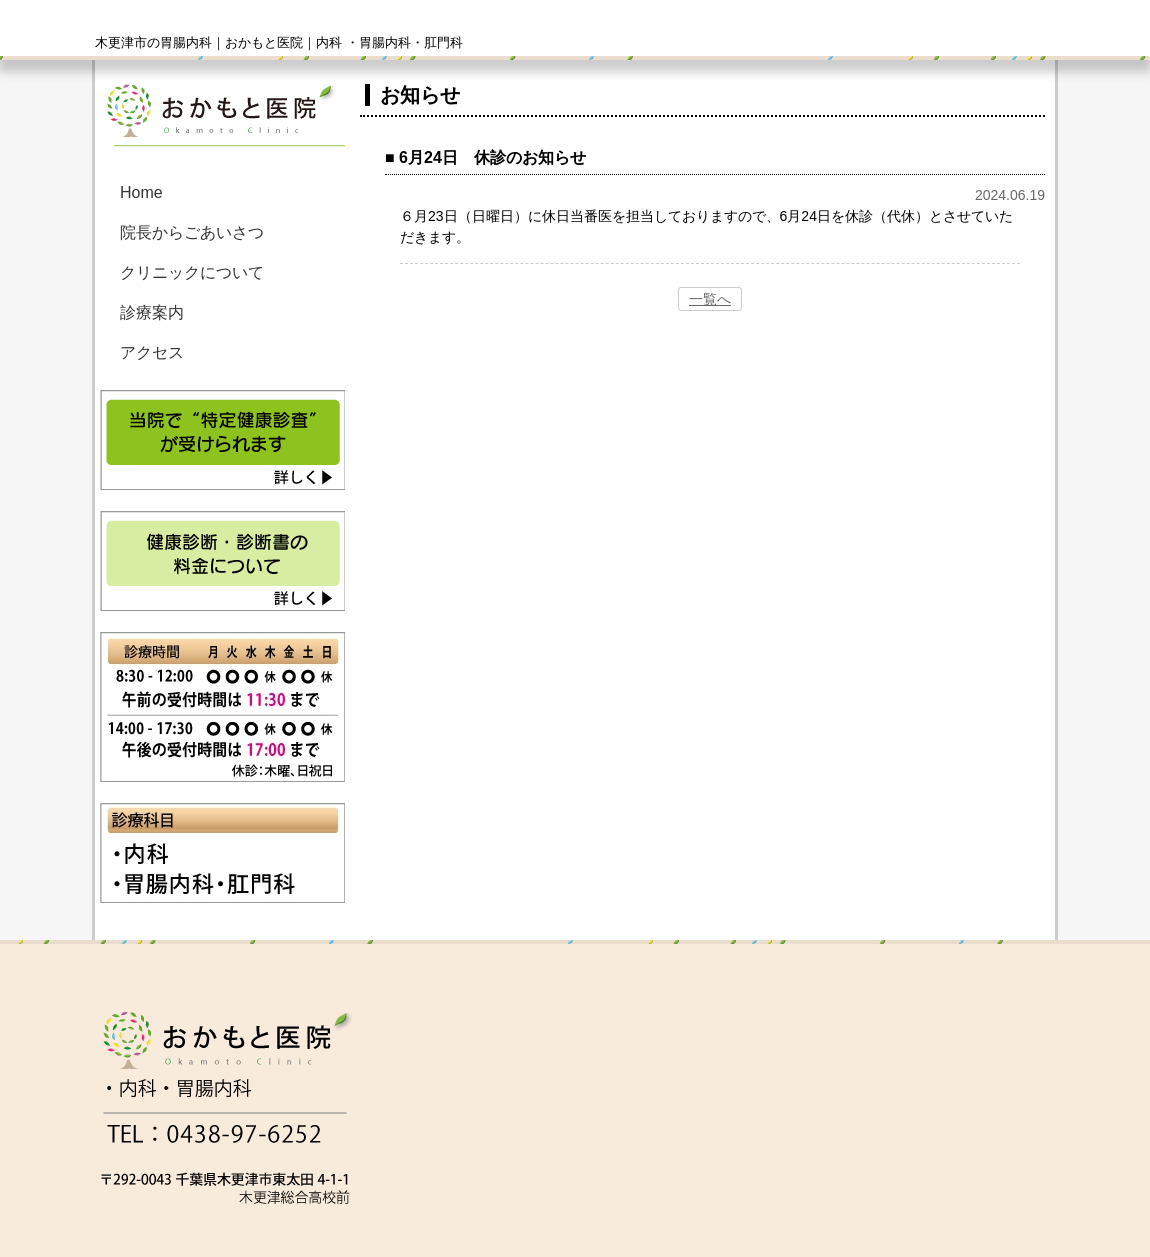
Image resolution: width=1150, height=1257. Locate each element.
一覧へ (710, 299)
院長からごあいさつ (192, 232)
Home (141, 192)
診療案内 (152, 312)
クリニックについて (192, 272)
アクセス (152, 352)
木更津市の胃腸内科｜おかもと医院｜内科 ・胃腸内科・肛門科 (279, 42)
